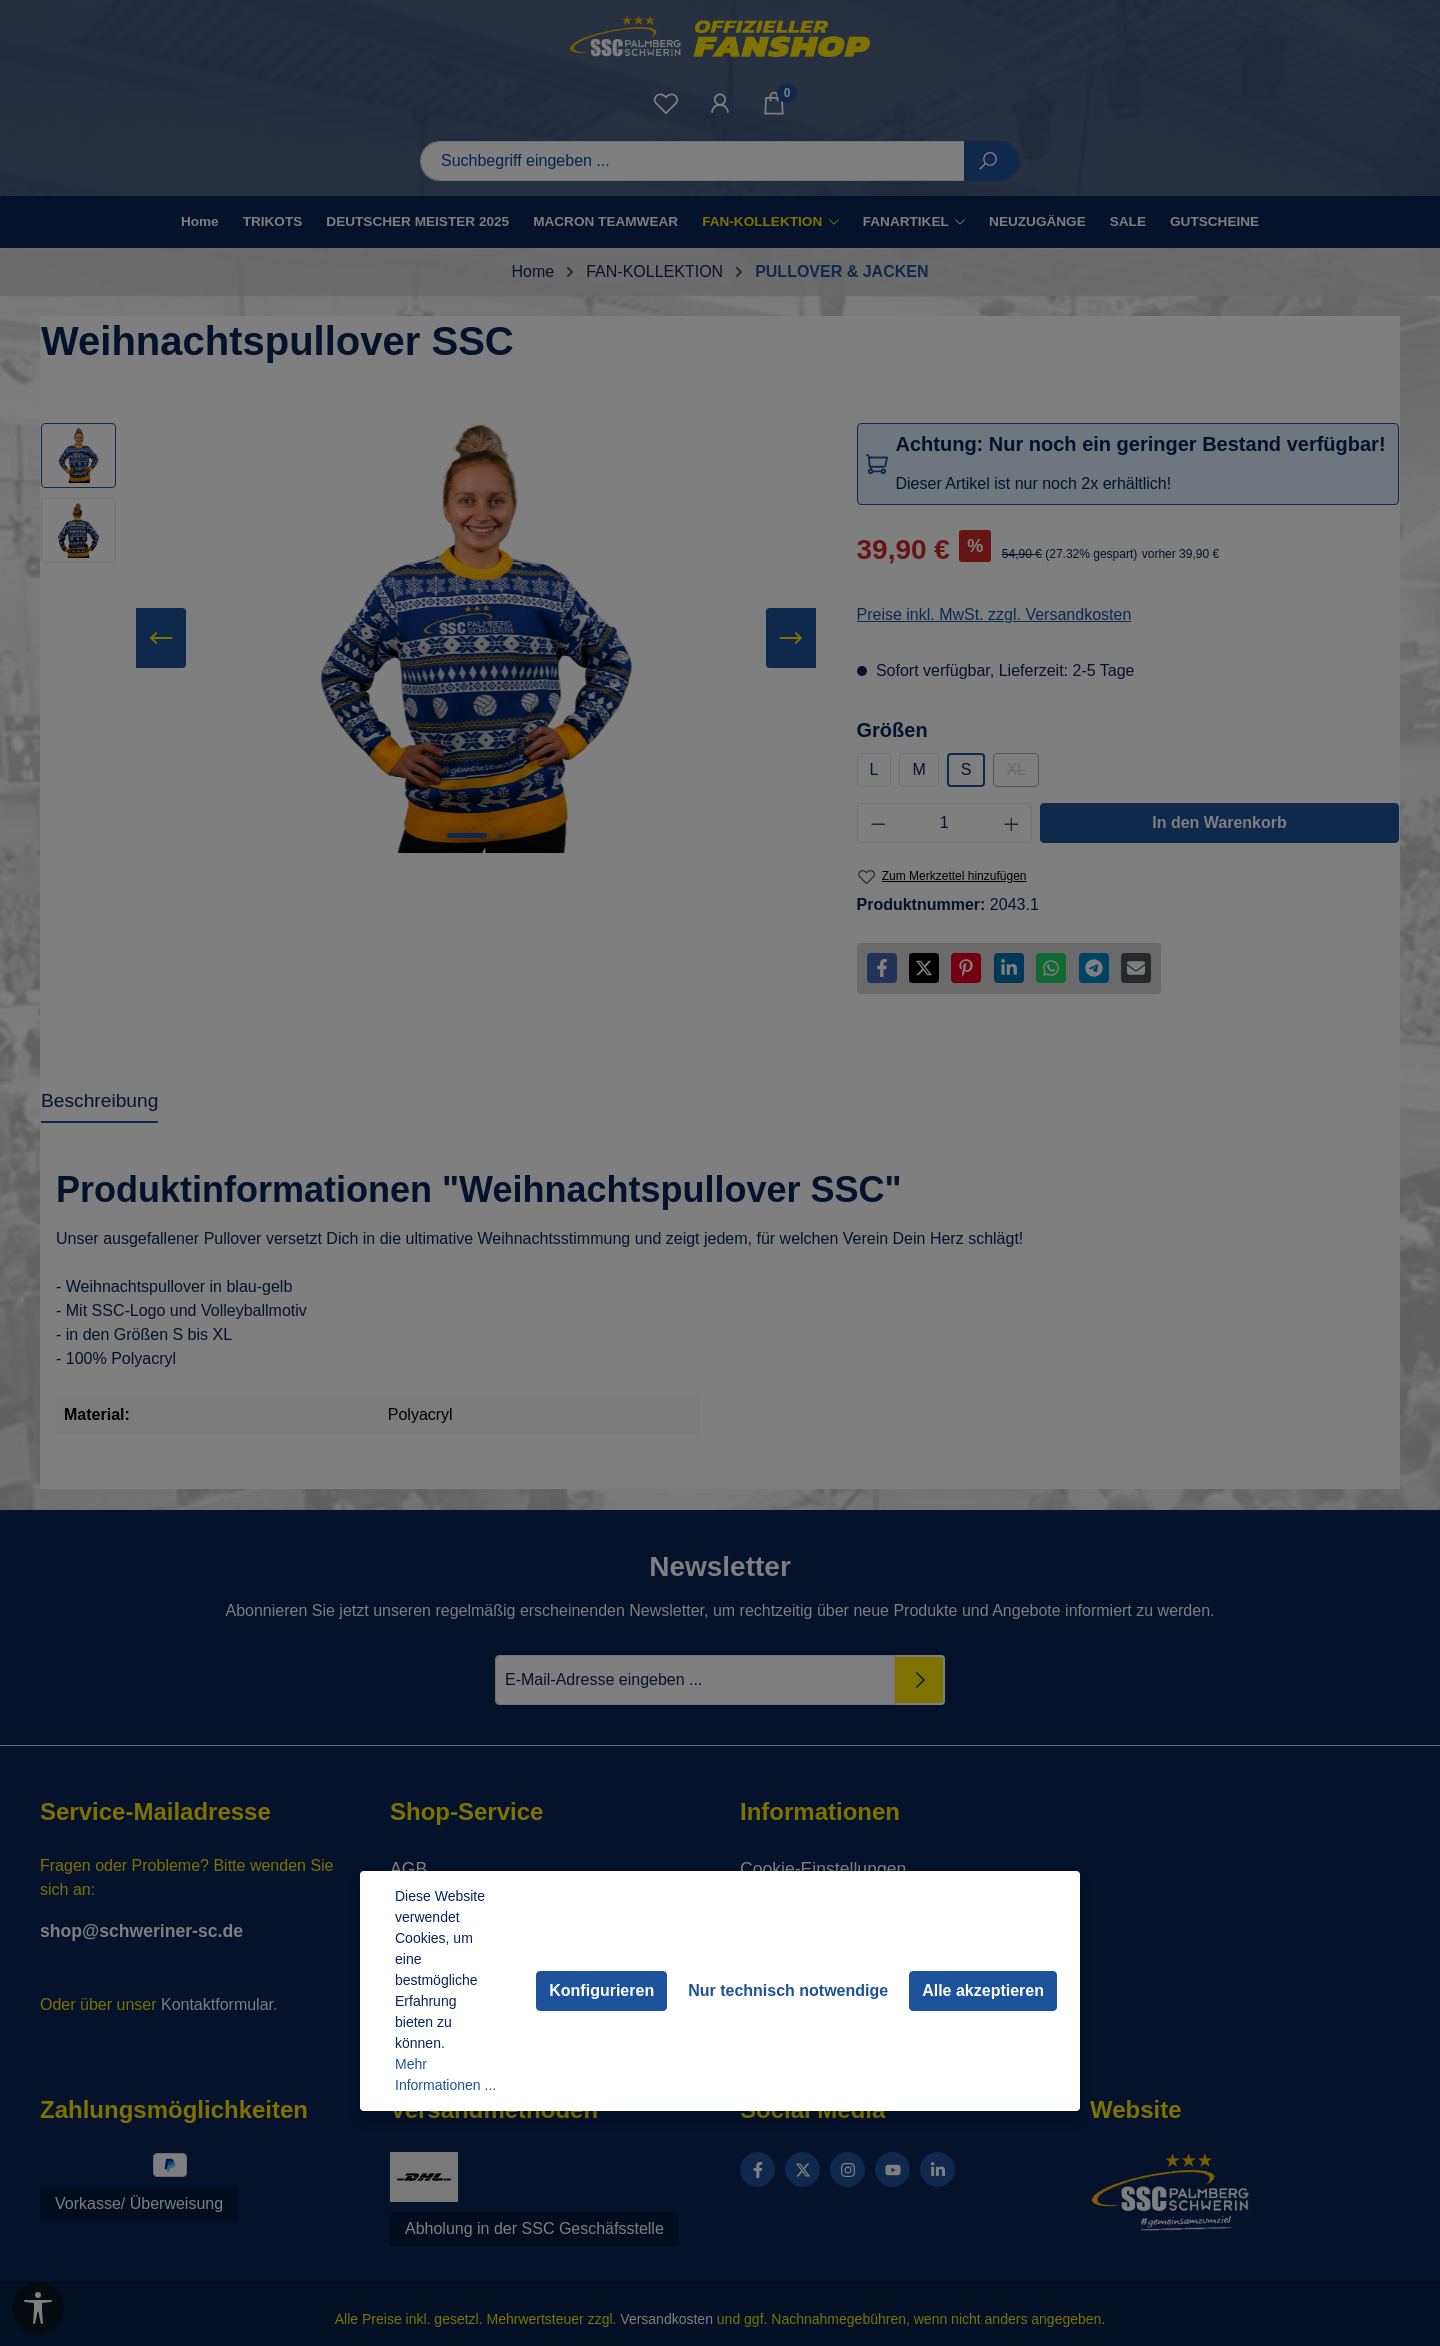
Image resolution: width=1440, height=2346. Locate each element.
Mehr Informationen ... (445, 2074)
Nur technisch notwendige (788, 1990)
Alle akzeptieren (983, 1990)
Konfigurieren (601, 1990)
